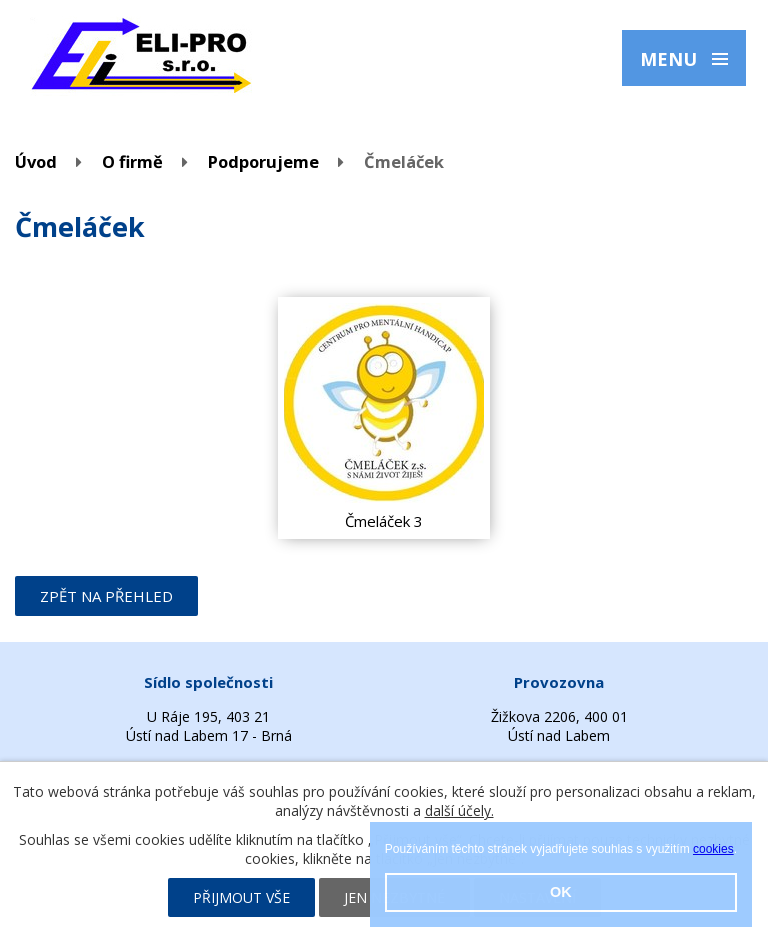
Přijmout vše (241, 897)
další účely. (459, 810)
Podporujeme (263, 161)
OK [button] (561, 892)
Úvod (36, 161)
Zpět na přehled (106, 596)
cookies (713, 849)
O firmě (132, 161)
